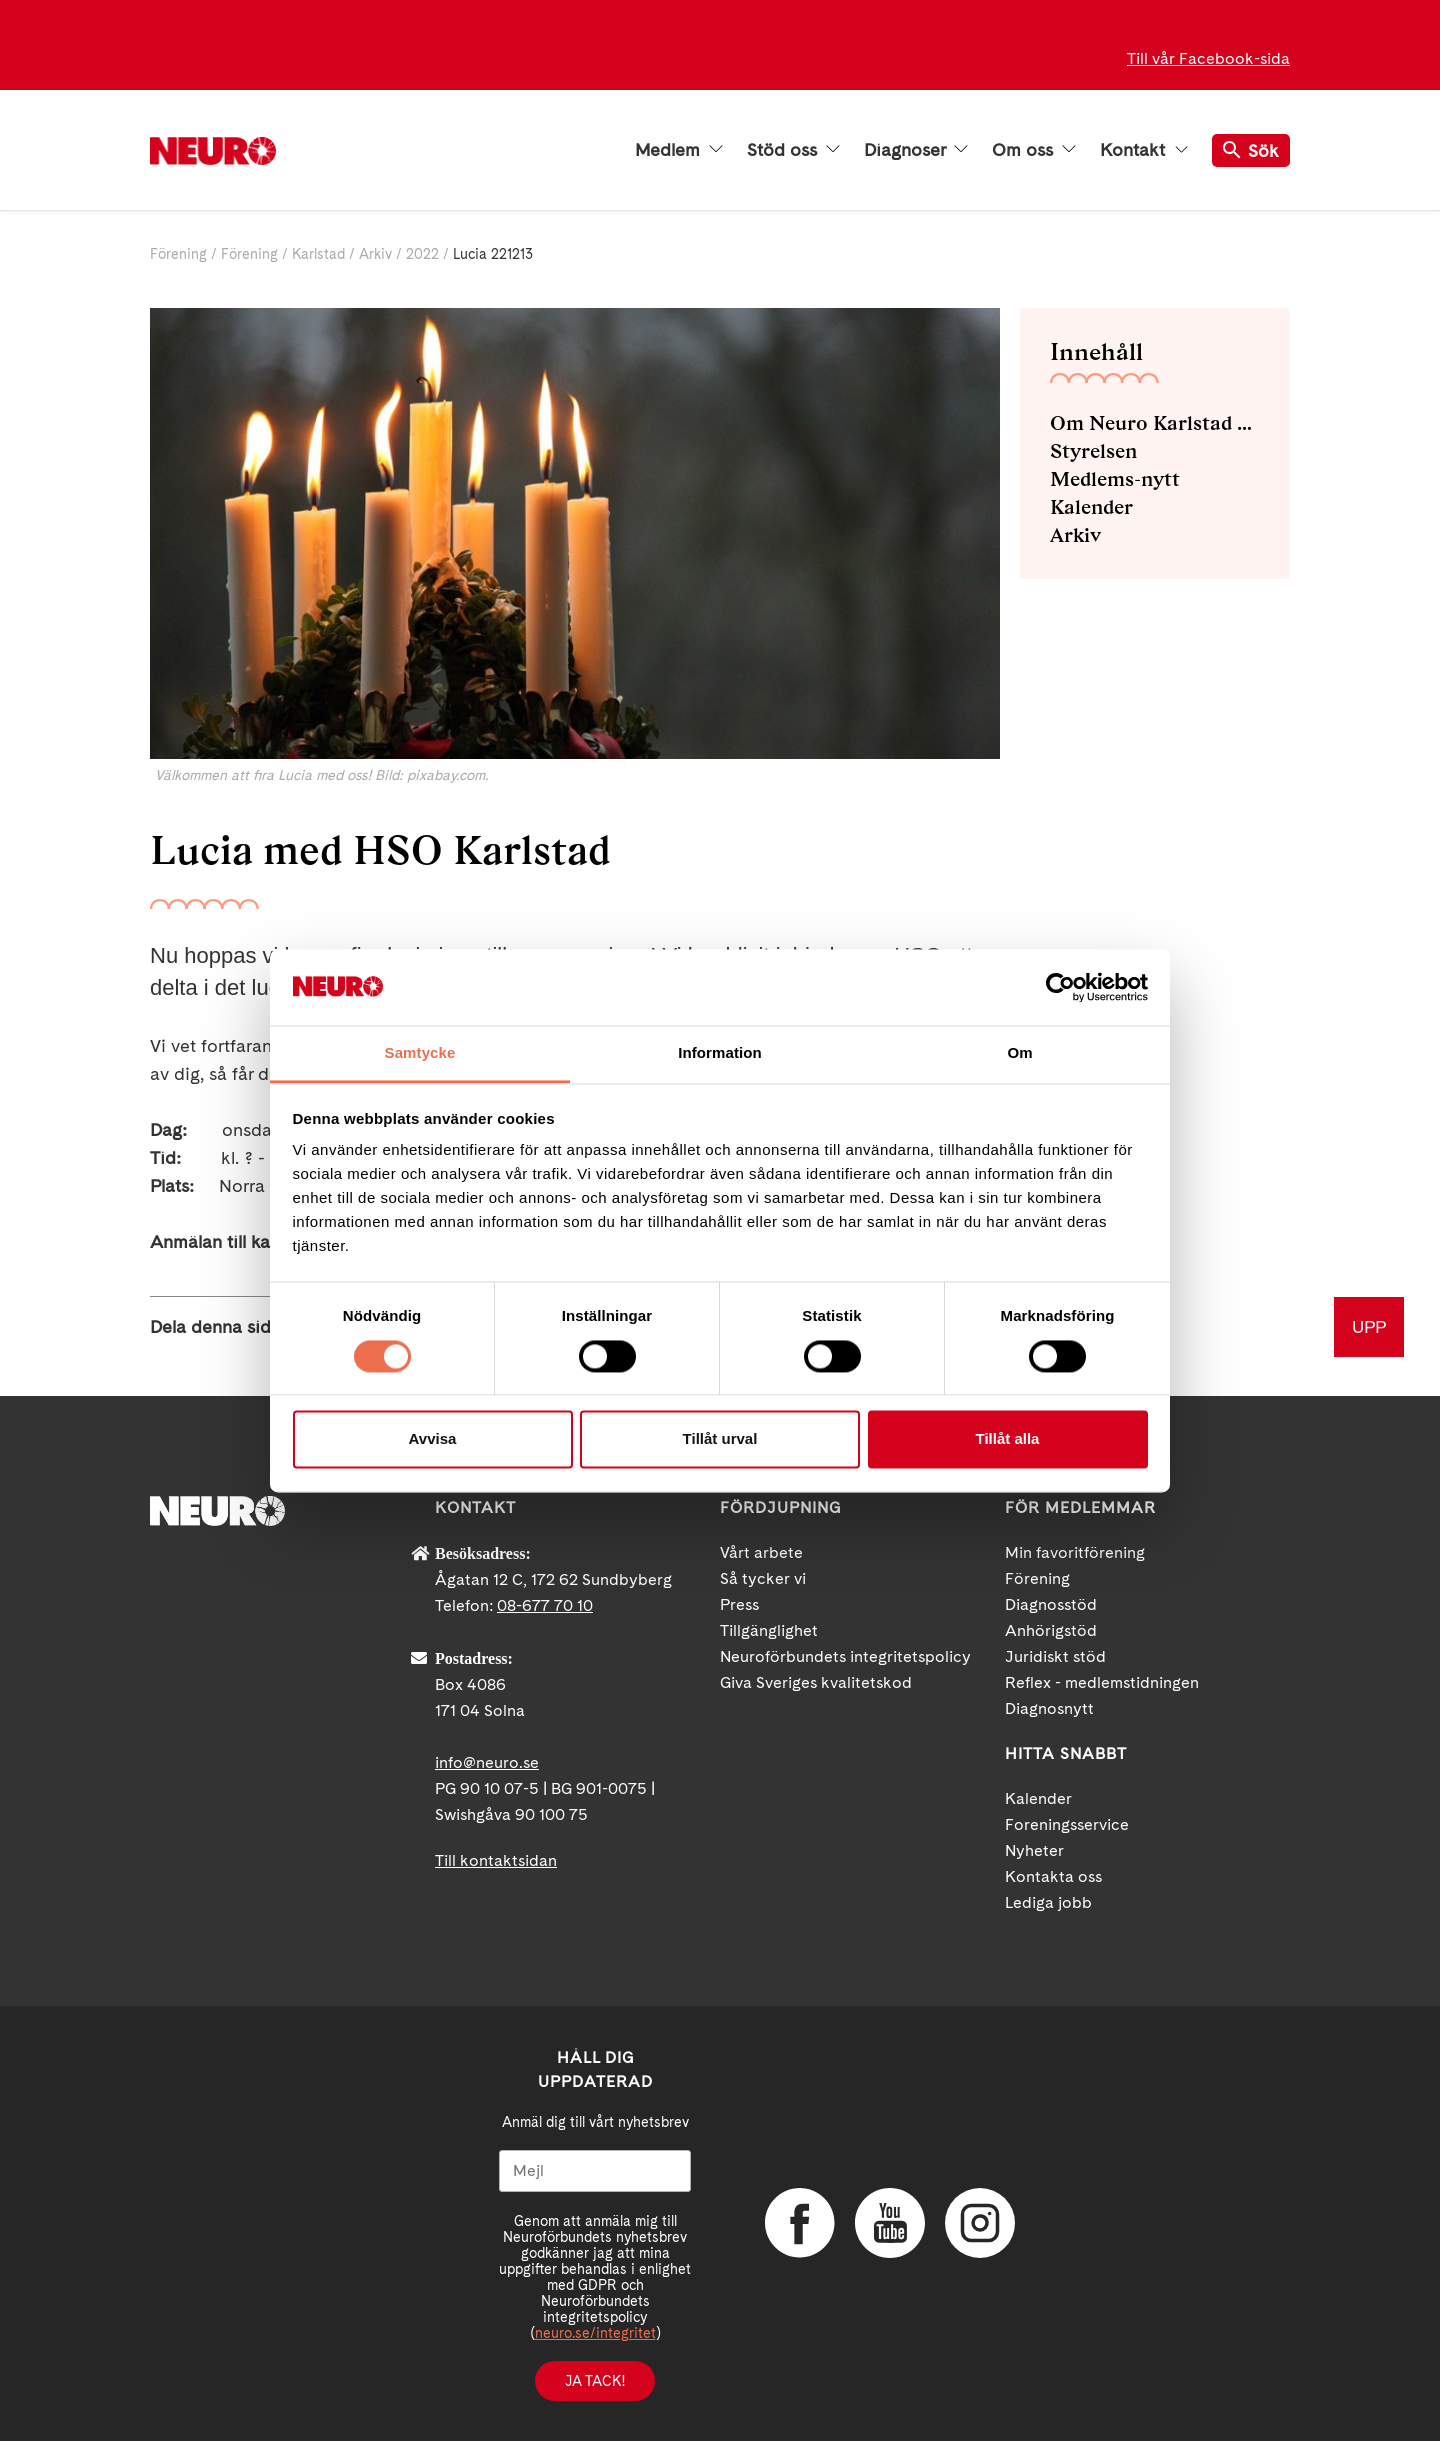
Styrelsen (1093, 451)
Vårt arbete (761, 1552)
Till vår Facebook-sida (1208, 58)
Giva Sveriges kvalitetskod (816, 1682)
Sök (1251, 150)
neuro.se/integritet (595, 2333)
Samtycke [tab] (420, 1053)
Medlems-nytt (1115, 479)
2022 (422, 254)
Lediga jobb (1048, 1902)
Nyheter (1034, 1850)
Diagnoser (916, 150)
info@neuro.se (487, 1762)
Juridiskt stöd (1055, 1656)
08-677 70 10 (545, 1605)
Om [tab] (1019, 1053)
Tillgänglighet (769, 1630)
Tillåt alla (1008, 1439)
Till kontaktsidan (496, 1860)
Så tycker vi (763, 1578)
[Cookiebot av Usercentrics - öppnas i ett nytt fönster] (1060, 987)
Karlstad (318, 254)
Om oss (1034, 150)
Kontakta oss (1053, 1876)
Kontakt (1144, 150)
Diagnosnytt (1049, 1708)
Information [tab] (720, 1053)
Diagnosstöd (1051, 1604)
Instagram (980, 2223)
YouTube (890, 2223)
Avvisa (433, 1439)
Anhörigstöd (1051, 1630)
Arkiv (375, 254)
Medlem (679, 150)
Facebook (800, 2223)
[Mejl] (595, 2171)
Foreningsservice (1067, 1824)
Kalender (1091, 507)
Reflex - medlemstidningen (1102, 1682)
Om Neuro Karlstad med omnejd (1155, 423)
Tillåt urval (720, 1439)
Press (739, 1604)
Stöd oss (793, 150)
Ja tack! (595, 2381)
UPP (1369, 1326)
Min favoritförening (1075, 1552)
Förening (178, 254)
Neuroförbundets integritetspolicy (845, 1656)
